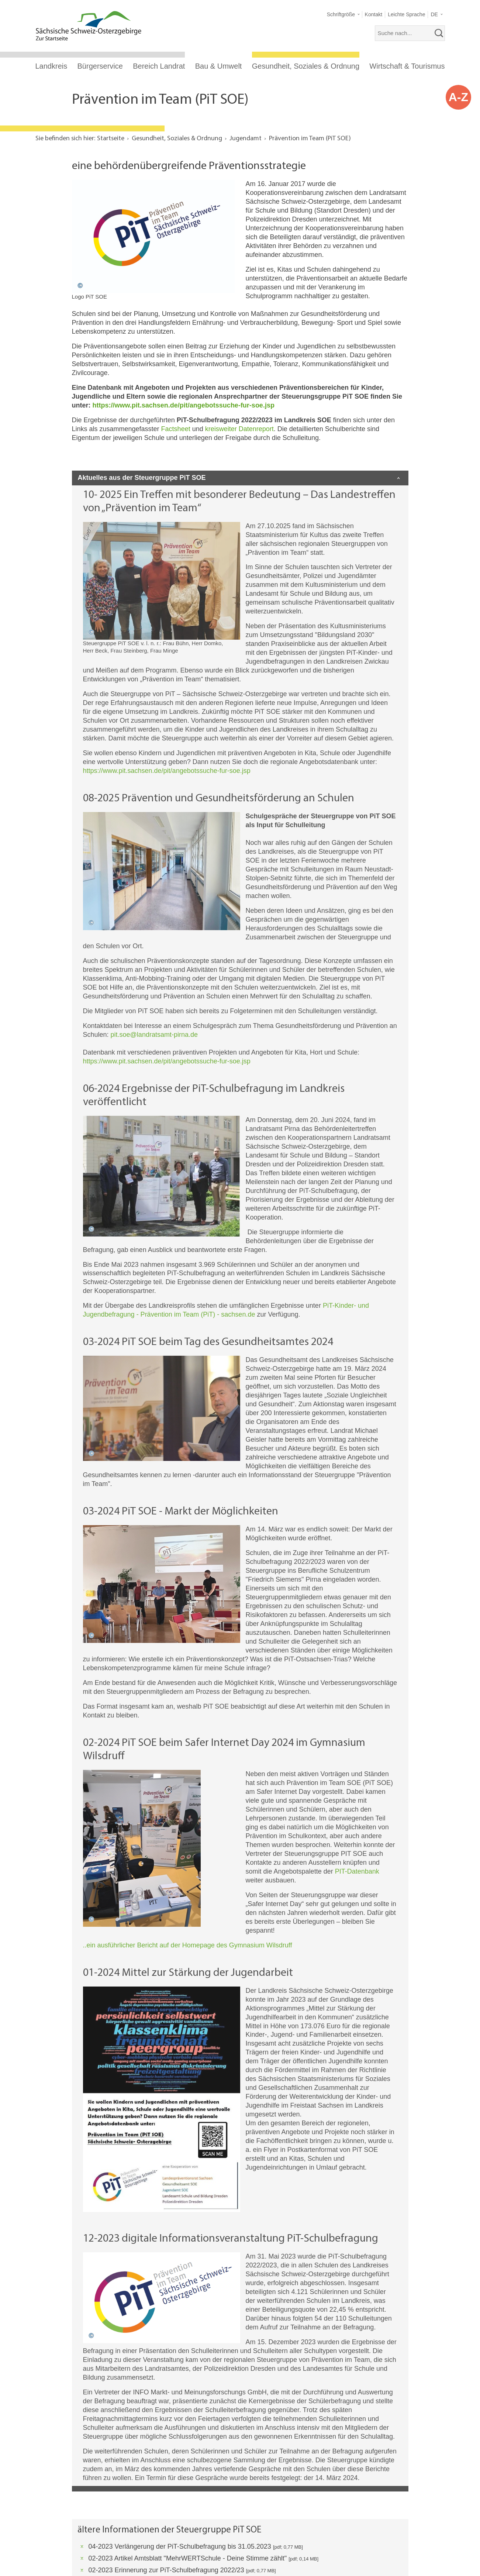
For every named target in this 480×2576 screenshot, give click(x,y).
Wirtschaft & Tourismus (407, 66)
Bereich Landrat (159, 66)
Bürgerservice (100, 66)
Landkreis (51, 66)
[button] (343, 14)
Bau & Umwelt (218, 66)
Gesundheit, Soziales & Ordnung (305, 66)
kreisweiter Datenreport (239, 429)
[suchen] (439, 33)
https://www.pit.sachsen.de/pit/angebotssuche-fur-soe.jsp (183, 405)
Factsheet (175, 429)
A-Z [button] (458, 97)
